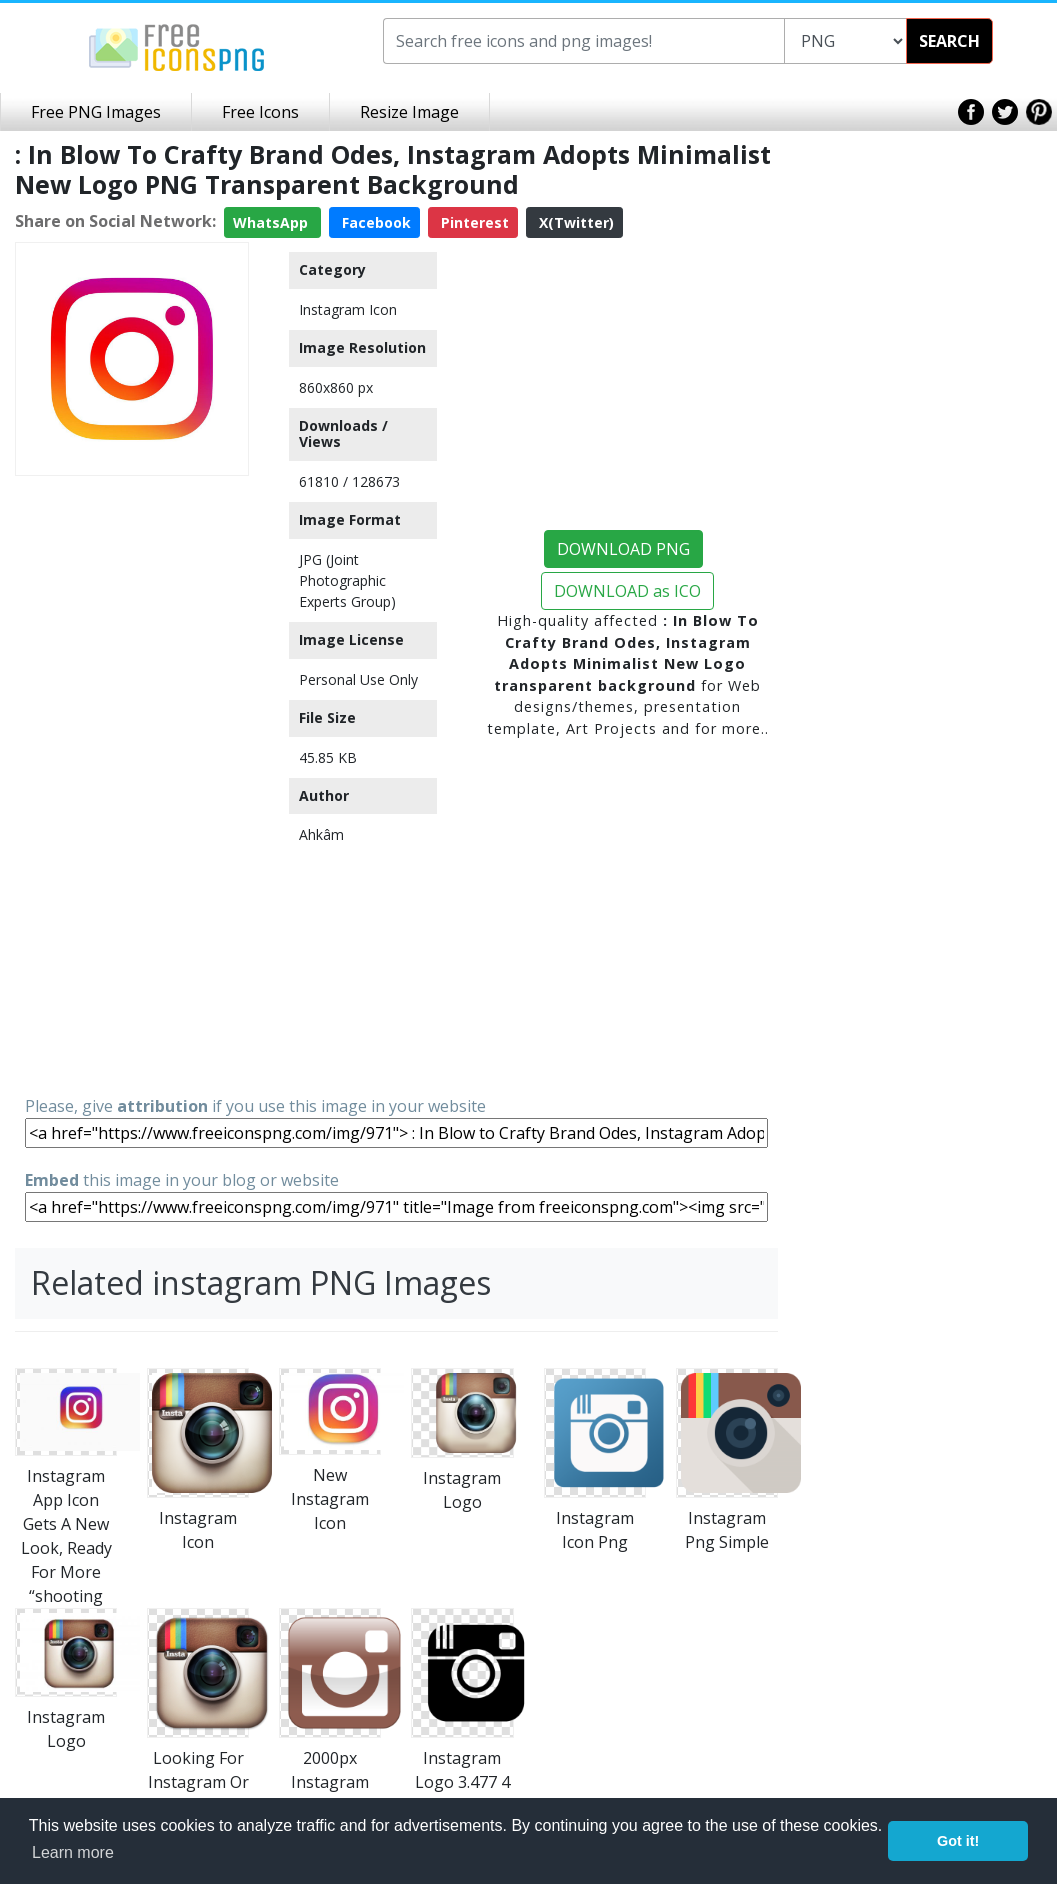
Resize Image (409, 112)
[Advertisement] (132, 784)
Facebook (374, 222)
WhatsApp (272, 222)
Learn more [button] (73, 1852)
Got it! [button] (958, 1841)
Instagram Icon (348, 309)
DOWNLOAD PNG (623, 549)
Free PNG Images (96, 112)
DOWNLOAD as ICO (627, 591)
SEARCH (949, 41)
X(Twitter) (574, 222)
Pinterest (473, 222)
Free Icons (260, 112)
